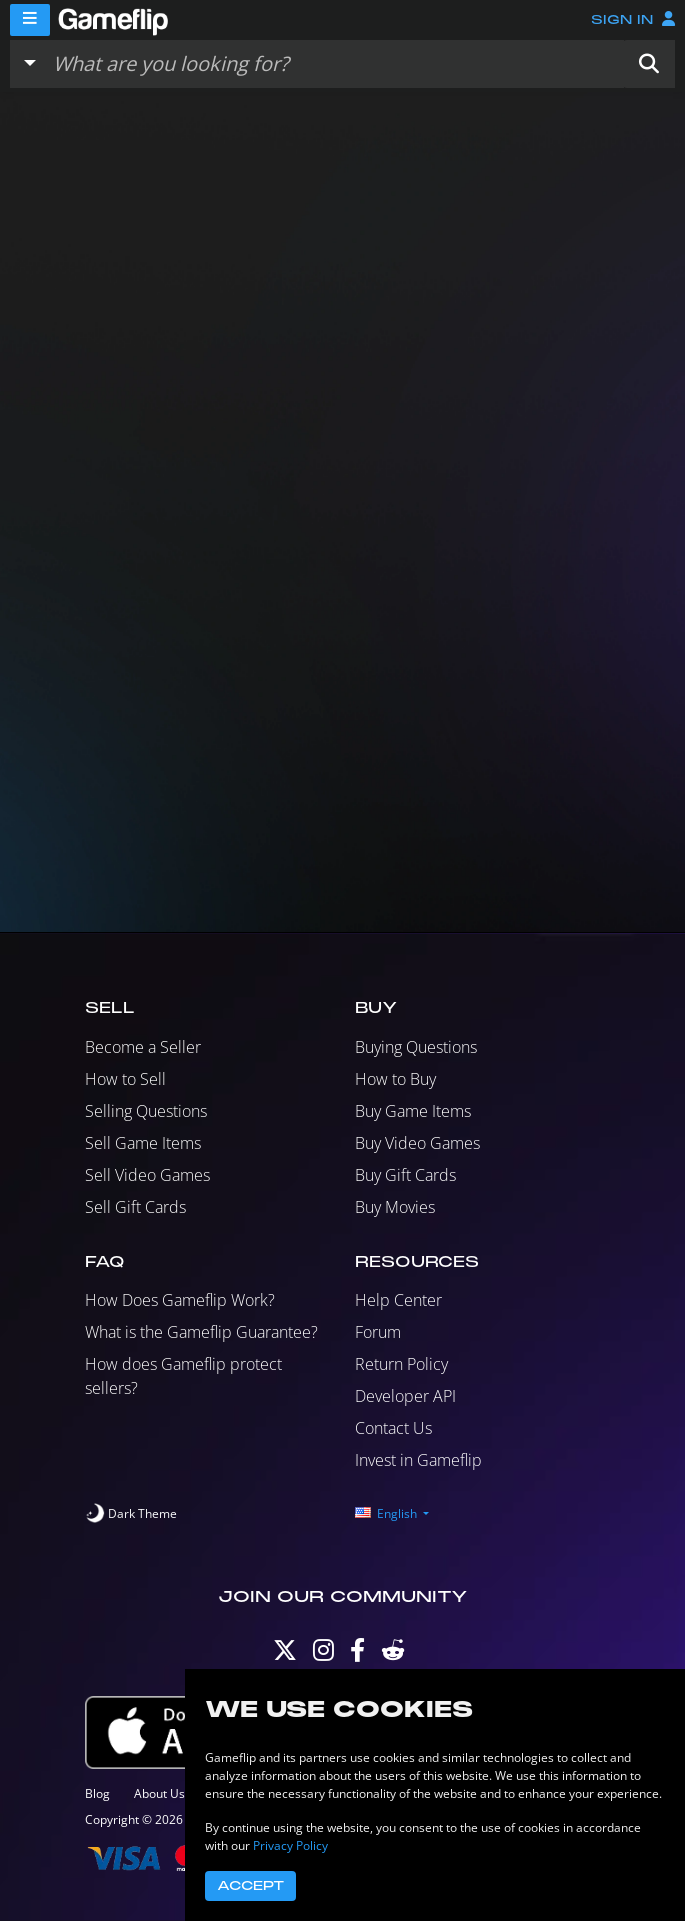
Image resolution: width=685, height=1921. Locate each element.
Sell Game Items (143, 1143)
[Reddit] (393, 1654)
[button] (649, 64)
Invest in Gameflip (418, 1460)
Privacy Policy (290, 1845)
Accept (250, 1886)
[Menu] (30, 20)
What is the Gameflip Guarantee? (201, 1332)
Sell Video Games (147, 1175)
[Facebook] (357, 1654)
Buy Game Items (413, 1111)
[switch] (131, 1514)
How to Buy (395, 1079)
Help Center (398, 1300)
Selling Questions (146, 1111)
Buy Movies (395, 1207)
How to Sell (125, 1079)
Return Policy (401, 1364)
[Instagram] (323, 1654)
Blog (97, 1793)
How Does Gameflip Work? (180, 1300)
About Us (159, 1793)
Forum (378, 1332)
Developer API (405, 1396)
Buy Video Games (417, 1143)
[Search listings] (334, 64)
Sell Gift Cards (135, 1207)
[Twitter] (285, 1654)
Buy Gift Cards (405, 1175)
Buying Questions (416, 1047)
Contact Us (393, 1428)
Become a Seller (143, 1047)
